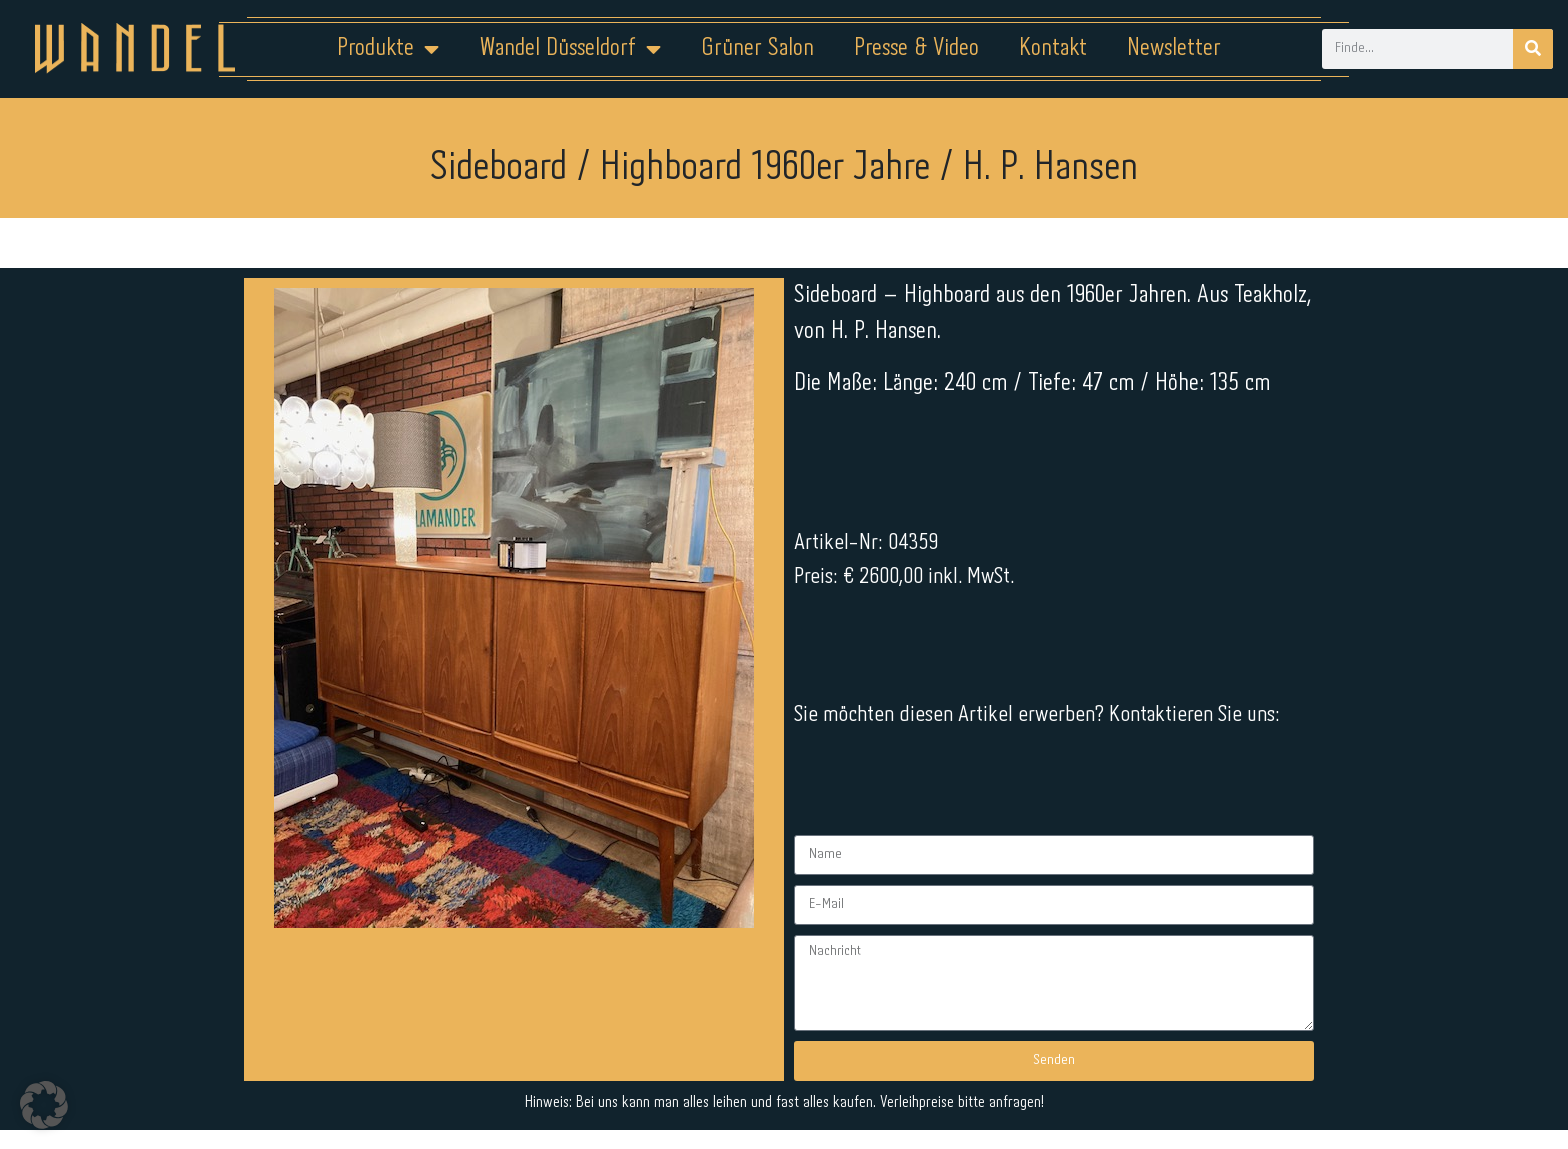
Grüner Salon (757, 48)
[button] (44, 1105)
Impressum (663, 1086)
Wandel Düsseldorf (570, 49)
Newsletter (1174, 48)
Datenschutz (796, 1086)
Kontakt (1053, 48)
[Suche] (1533, 49)
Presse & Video (916, 48)
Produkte (388, 49)
